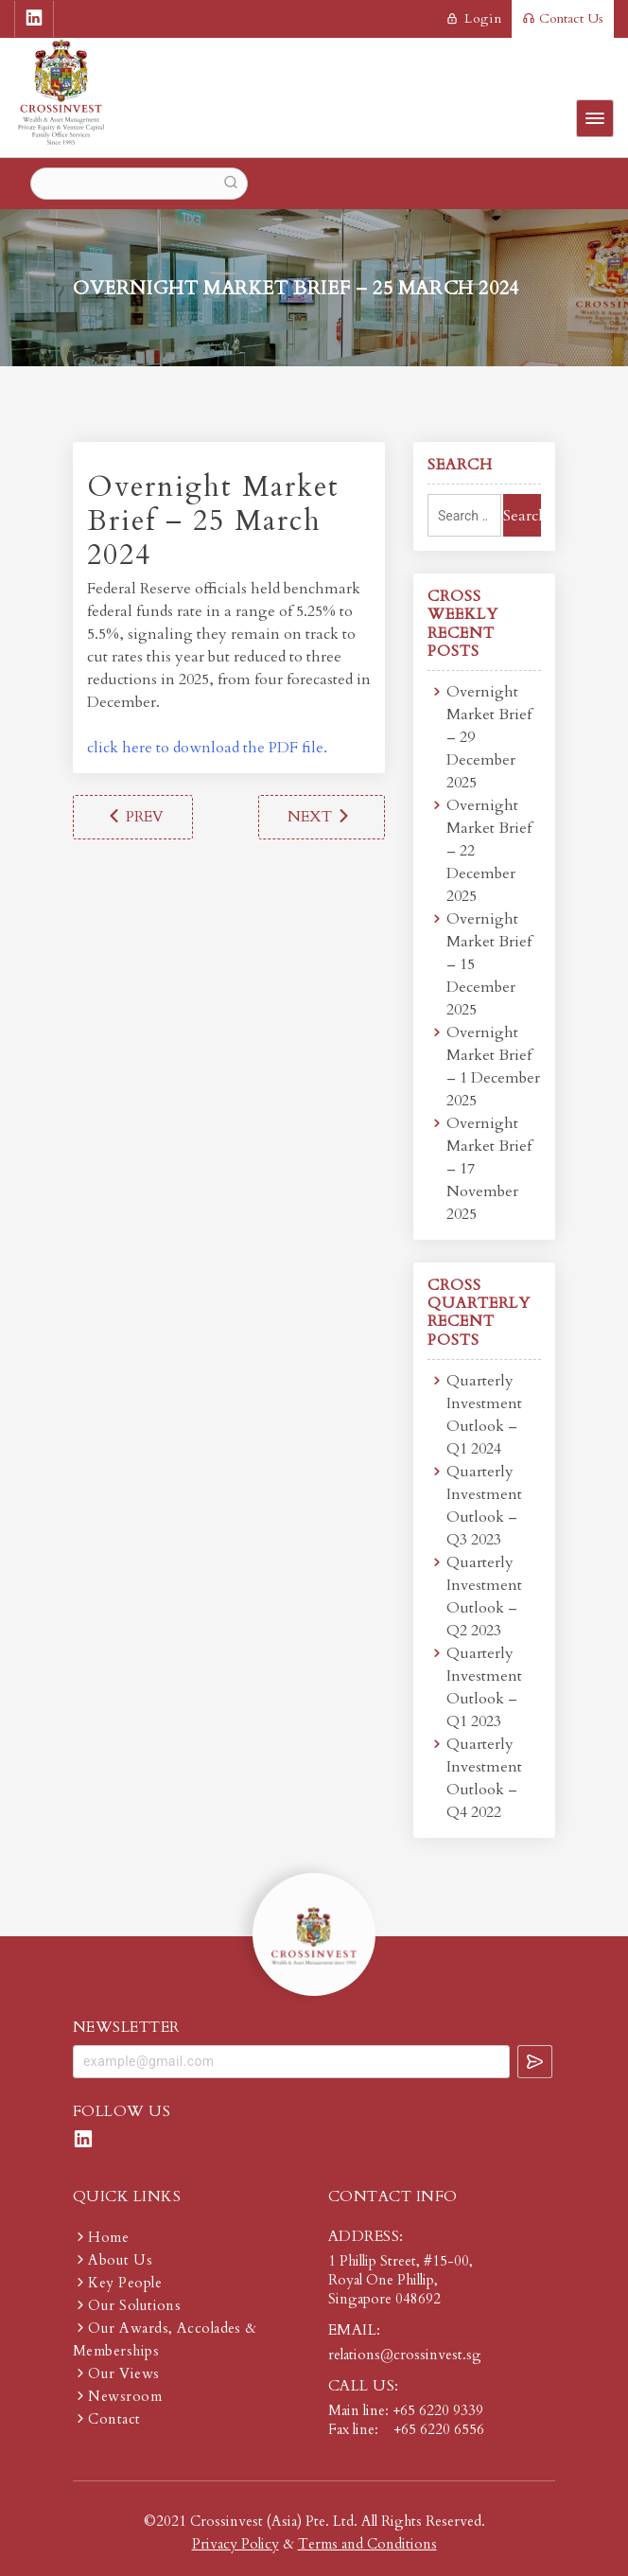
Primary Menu (595, 118)
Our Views (123, 2373)
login (473, 18)
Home (108, 2237)
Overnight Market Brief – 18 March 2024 (133, 817)
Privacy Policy (235, 2543)
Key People (125, 2282)
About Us (120, 2259)
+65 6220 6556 (438, 2429)
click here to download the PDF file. (207, 747)
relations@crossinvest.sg (404, 2354)
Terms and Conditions (367, 2543)
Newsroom (125, 2396)
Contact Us (562, 18)
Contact (114, 2418)
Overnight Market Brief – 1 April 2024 (321, 817)
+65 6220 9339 (437, 2410)
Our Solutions (134, 2305)
